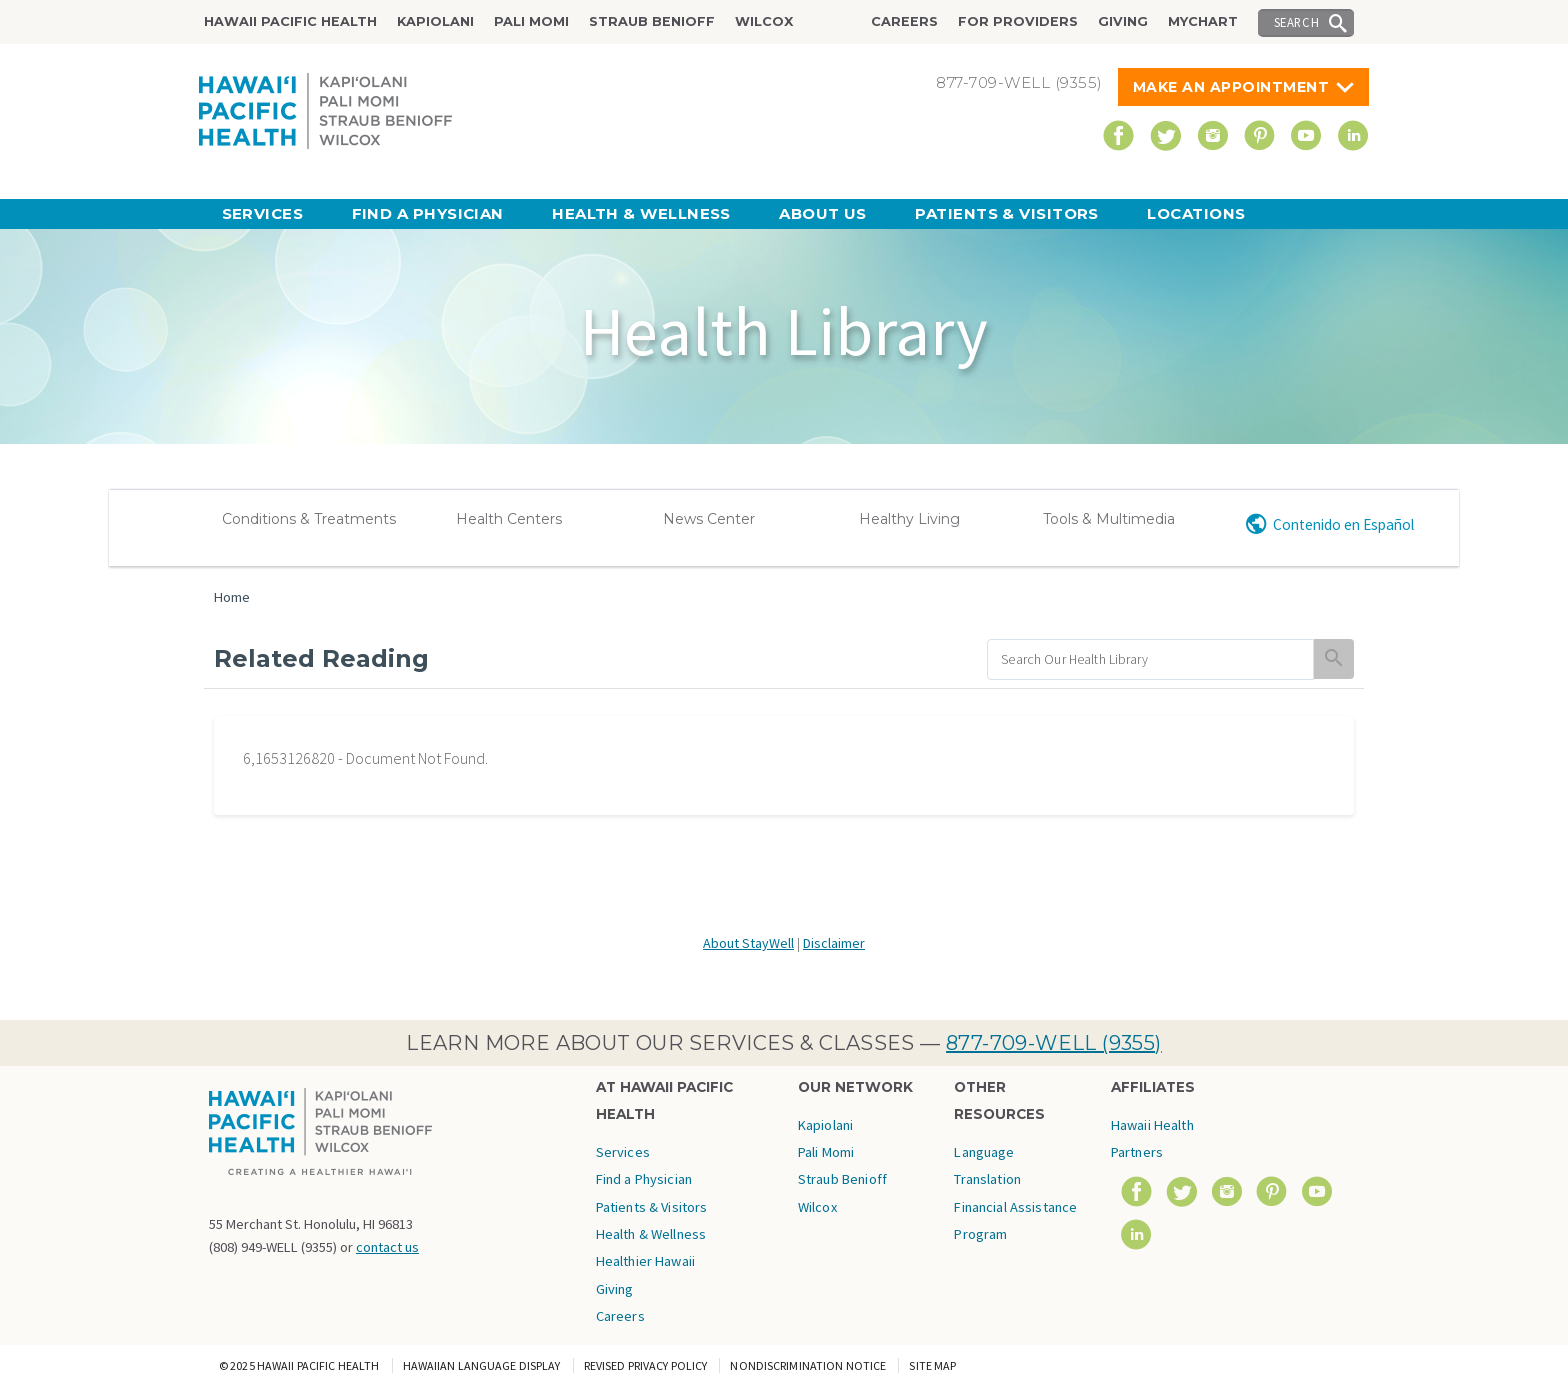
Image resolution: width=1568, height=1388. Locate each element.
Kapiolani (435, 21)
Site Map (932, 1365)
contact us (387, 1247)
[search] (1150, 659)
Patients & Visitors (1007, 213)
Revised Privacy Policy (646, 1365)
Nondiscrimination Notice (808, 1365)
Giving (1123, 21)
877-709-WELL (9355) (1054, 1043)
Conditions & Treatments (309, 519)
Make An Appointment (1231, 87)
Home (232, 597)
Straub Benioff (652, 21)
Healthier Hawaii (645, 1261)
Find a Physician (428, 213)
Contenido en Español (1343, 524)
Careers (904, 21)
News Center (709, 519)
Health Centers (509, 519)
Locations (1196, 213)
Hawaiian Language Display (482, 1365)
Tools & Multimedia (1109, 519)
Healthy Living (909, 519)
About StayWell (748, 943)
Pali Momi (531, 21)
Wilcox (764, 21)
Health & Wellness (641, 213)
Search (1297, 22)
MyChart (1203, 21)
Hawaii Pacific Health (290, 21)
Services (263, 213)
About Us (823, 213)
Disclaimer (834, 943)
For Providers (1018, 21)
